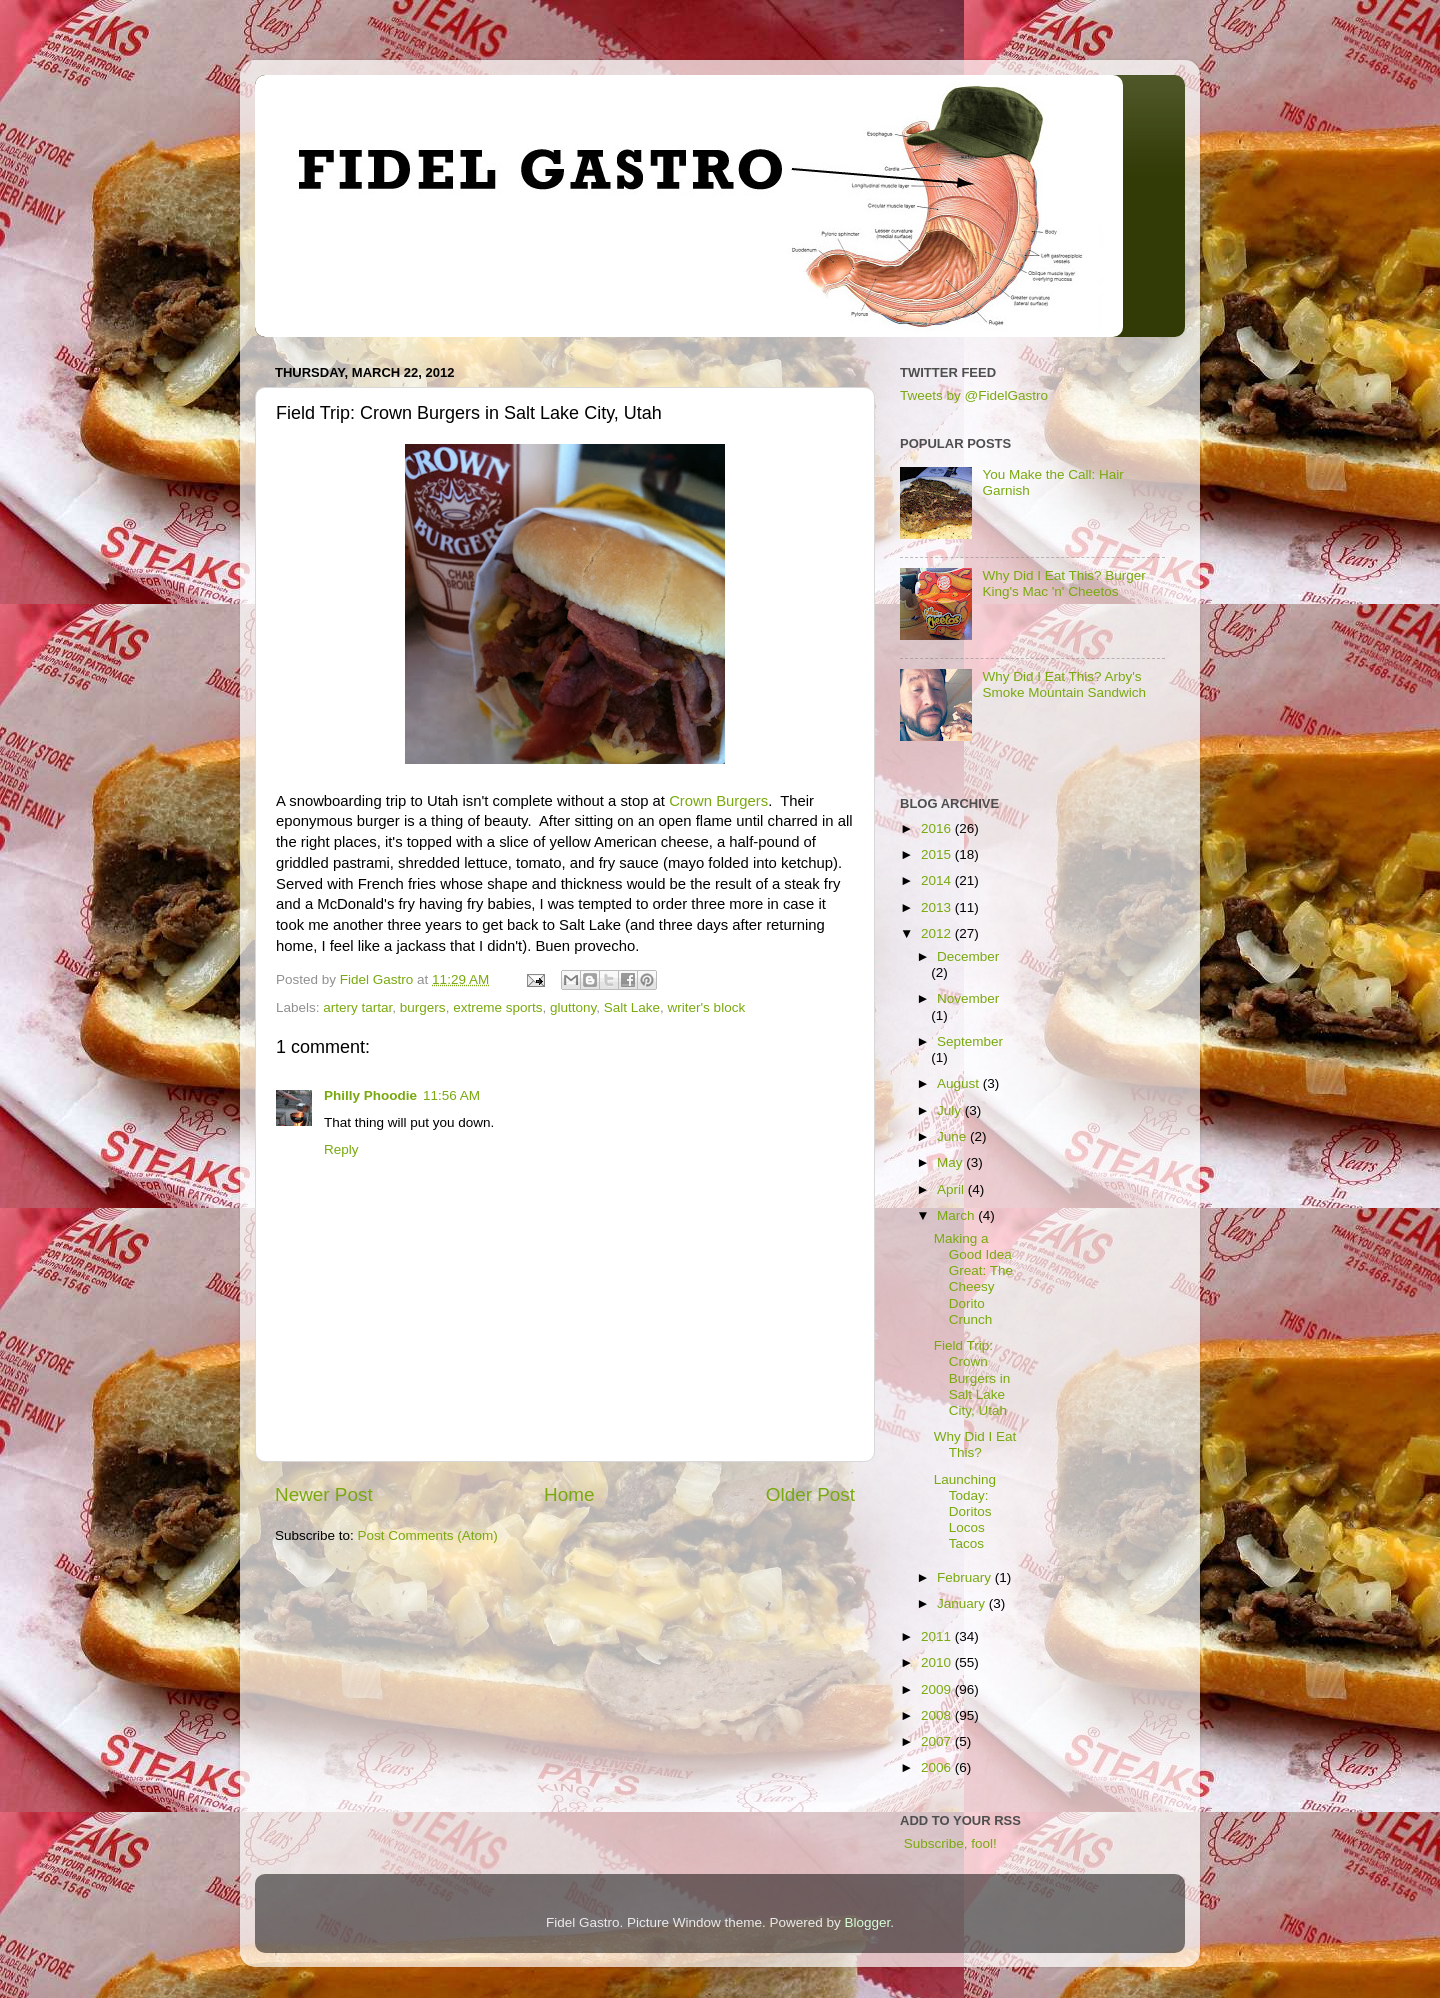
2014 (938, 880)
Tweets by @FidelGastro (974, 395)
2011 (938, 1636)
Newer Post (324, 1494)
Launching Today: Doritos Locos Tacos (965, 1512)
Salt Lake (632, 1007)
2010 (938, 1662)
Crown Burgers (718, 801)
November (968, 998)
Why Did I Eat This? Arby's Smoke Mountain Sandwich (1064, 684)
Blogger (868, 1922)
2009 (938, 1689)
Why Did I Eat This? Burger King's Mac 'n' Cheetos (1063, 583)
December (968, 956)
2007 (938, 1741)
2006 (938, 1767)
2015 (938, 854)
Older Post (810, 1494)
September (970, 1041)
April (952, 1189)
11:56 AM (451, 1095)
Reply (341, 1149)
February (966, 1577)
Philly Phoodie (370, 1095)
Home (569, 1494)
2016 (938, 828)
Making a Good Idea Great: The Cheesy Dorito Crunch (973, 1279)
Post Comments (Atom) (428, 1535)
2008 (938, 1715)
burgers (423, 1007)
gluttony (573, 1007)
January (963, 1603)
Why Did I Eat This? (975, 1444)
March (957, 1215)
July (951, 1110)
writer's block (707, 1007)
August (960, 1083)
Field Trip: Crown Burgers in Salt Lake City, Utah (972, 1378)
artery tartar (357, 1007)
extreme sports (497, 1007)
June (953, 1136)
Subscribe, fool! (948, 1843)
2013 (938, 907)
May (951, 1162)
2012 (938, 933)
